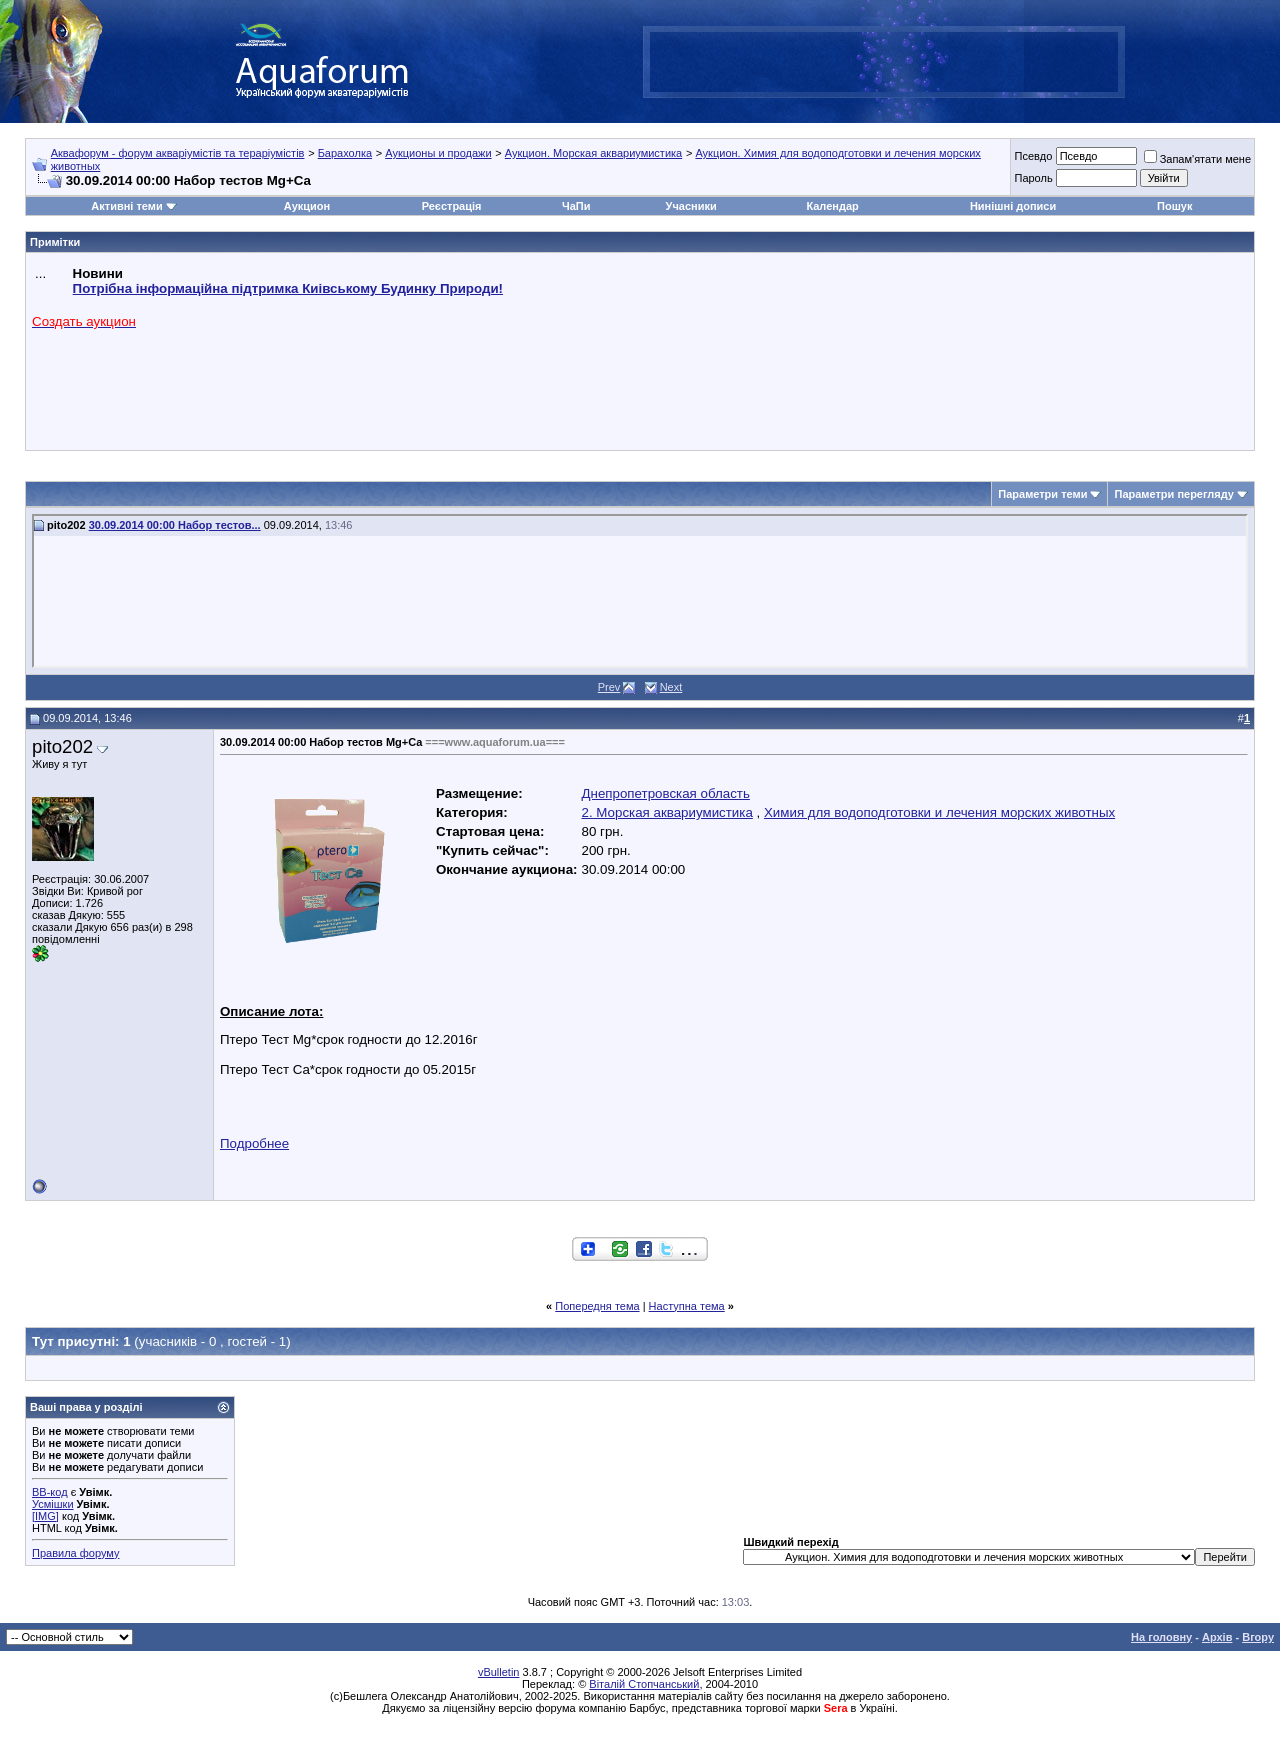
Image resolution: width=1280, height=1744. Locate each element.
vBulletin (499, 1672)
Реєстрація (452, 206)
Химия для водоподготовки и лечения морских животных (939, 812)
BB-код (50, 1492)
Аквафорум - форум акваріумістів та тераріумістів (178, 153)
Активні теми (126, 206)
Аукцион (307, 206)
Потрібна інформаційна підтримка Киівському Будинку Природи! (288, 288)
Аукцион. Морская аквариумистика (593, 153)
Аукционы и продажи (438, 153)
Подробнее (254, 1143)
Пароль (1033, 178)
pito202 (62, 746)
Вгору (1258, 1637)
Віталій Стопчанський (644, 1684)
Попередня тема (597, 1306)
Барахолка (345, 153)
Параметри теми (1042, 494)
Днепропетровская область (666, 793)
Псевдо (1033, 156)
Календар (832, 206)
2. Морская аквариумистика (667, 812)
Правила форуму (75, 1553)
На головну (1161, 1637)
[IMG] (45, 1516)
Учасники (691, 206)
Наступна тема (687, 1306)
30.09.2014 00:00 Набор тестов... (175, 525)
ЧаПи (576, 206)
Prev (609, 687)
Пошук (1174, 206)
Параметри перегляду (1173, 494)
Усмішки (53, 1504)
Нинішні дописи (1013, 206)
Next (671, 687)
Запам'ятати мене (1197, 159)
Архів (1217, 1637)
